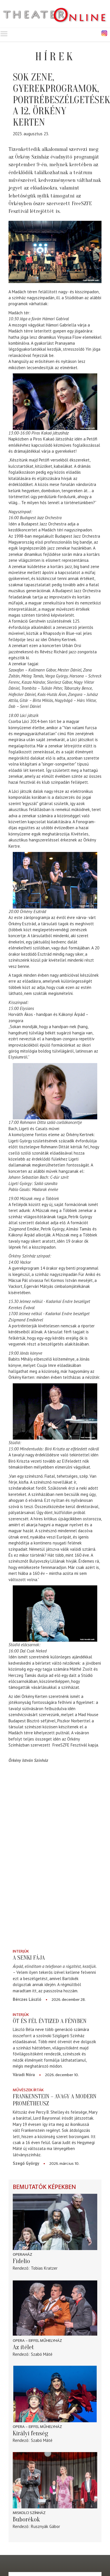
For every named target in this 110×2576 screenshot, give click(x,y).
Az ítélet (23, 2347)
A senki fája (29, 1957)
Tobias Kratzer (44, 2268)
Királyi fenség (30, 2433)
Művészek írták (28, 2089)
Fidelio (21, 2261)
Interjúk (21, 1951)
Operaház (22, 2254)
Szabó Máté (41, 2354)
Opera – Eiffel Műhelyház (37, 2341)
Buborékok (26, 2519)
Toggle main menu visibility (4, 32)
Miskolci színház (29, 2513)
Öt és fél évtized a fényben (49, 2021)
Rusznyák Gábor (45, 2526)
